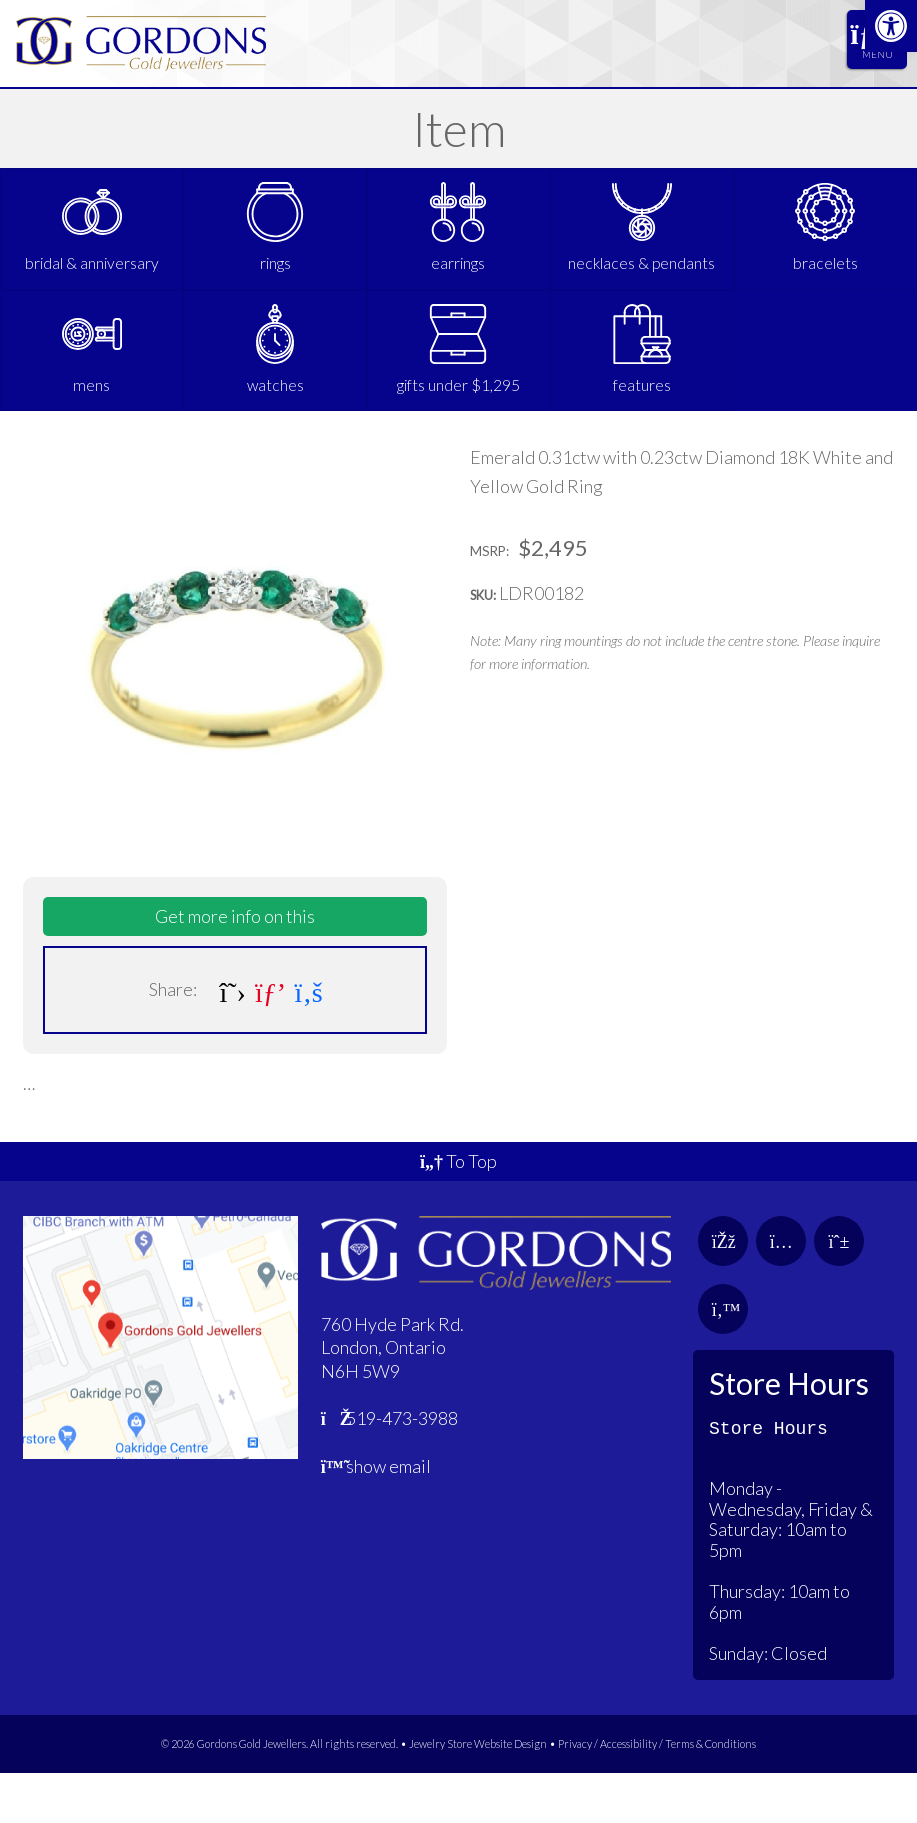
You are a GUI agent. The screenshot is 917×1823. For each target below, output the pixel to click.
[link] (891, 26)
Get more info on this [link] (235, 966)
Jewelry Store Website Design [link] (478, 1793)
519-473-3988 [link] (390, 1468)
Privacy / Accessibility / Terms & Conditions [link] (657, 1793)
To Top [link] (458, 1211)
